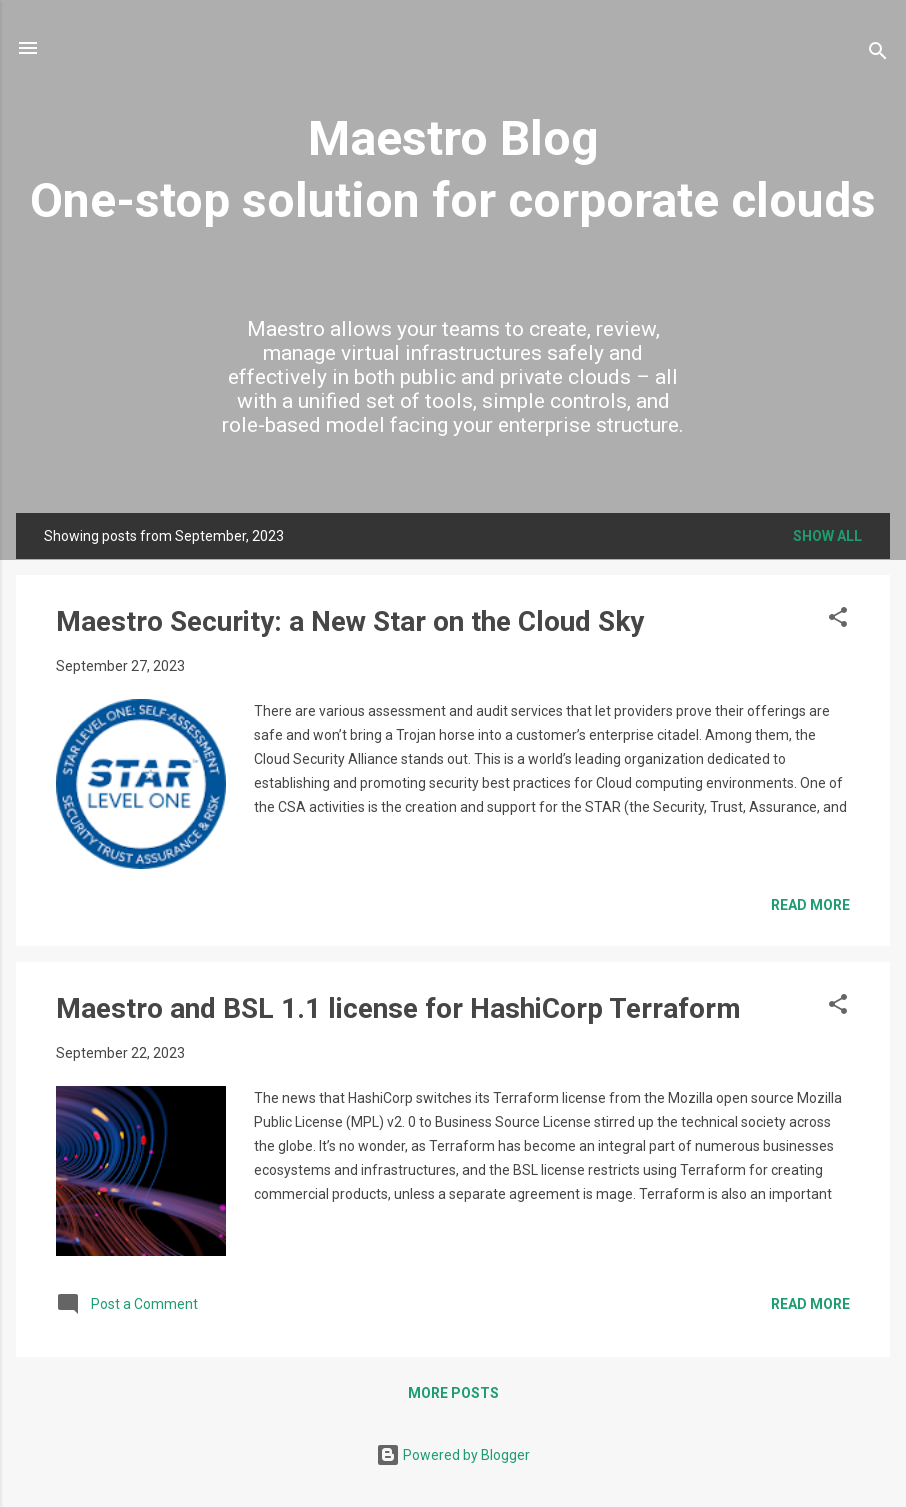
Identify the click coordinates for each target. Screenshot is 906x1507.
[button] (838, 620)
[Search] (878, 54)
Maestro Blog (453, 138)
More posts (453, 1393)
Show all (827, 536)
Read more (810, 905)
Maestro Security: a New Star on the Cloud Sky (350, 621)
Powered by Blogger (453, 1455)
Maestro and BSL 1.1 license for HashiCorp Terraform (398, 1008)
